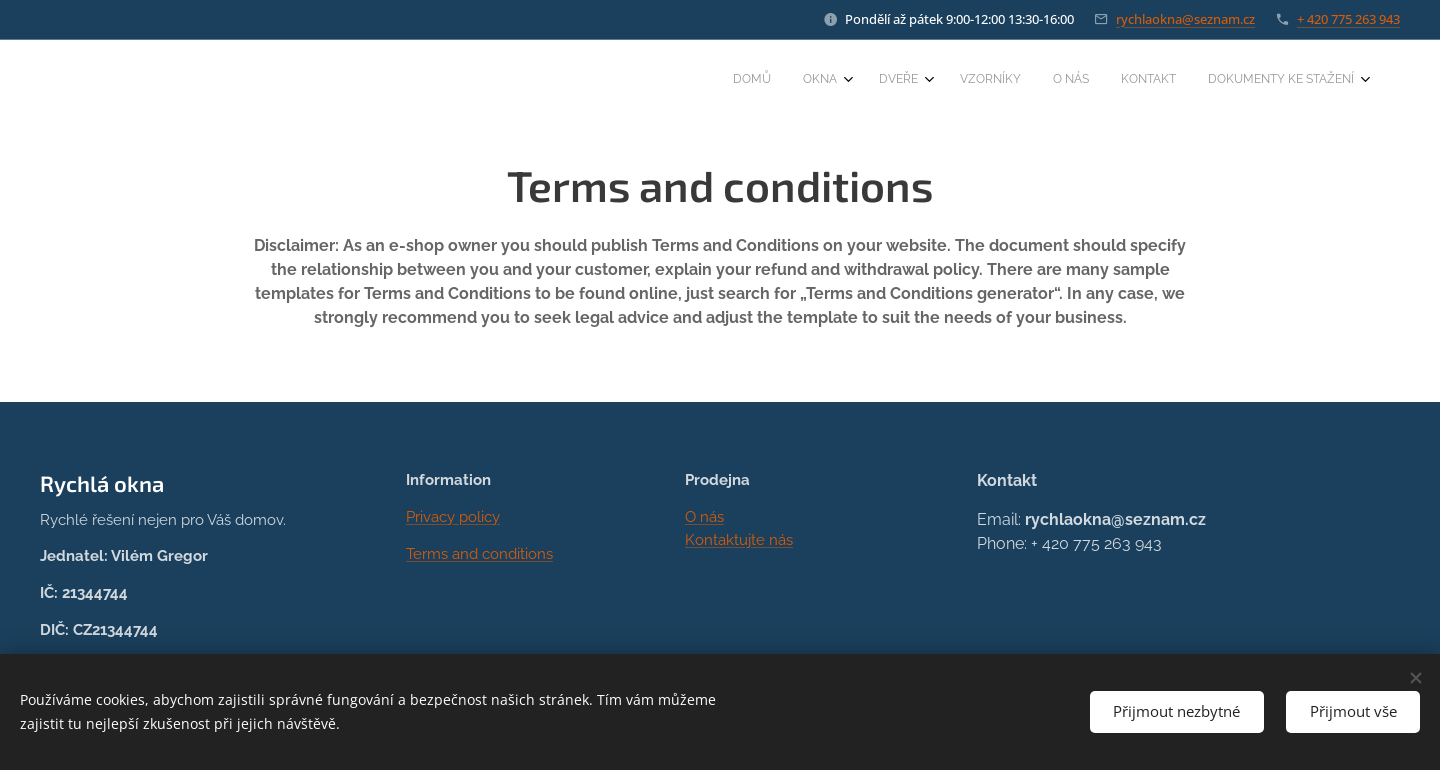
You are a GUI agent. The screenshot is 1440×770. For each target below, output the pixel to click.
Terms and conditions (479, 553)
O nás (704, 517)
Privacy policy (453, 517)
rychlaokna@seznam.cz (1185, 19)
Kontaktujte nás (739, 539)
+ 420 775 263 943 (1348, 19)
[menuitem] (1147, 81)
